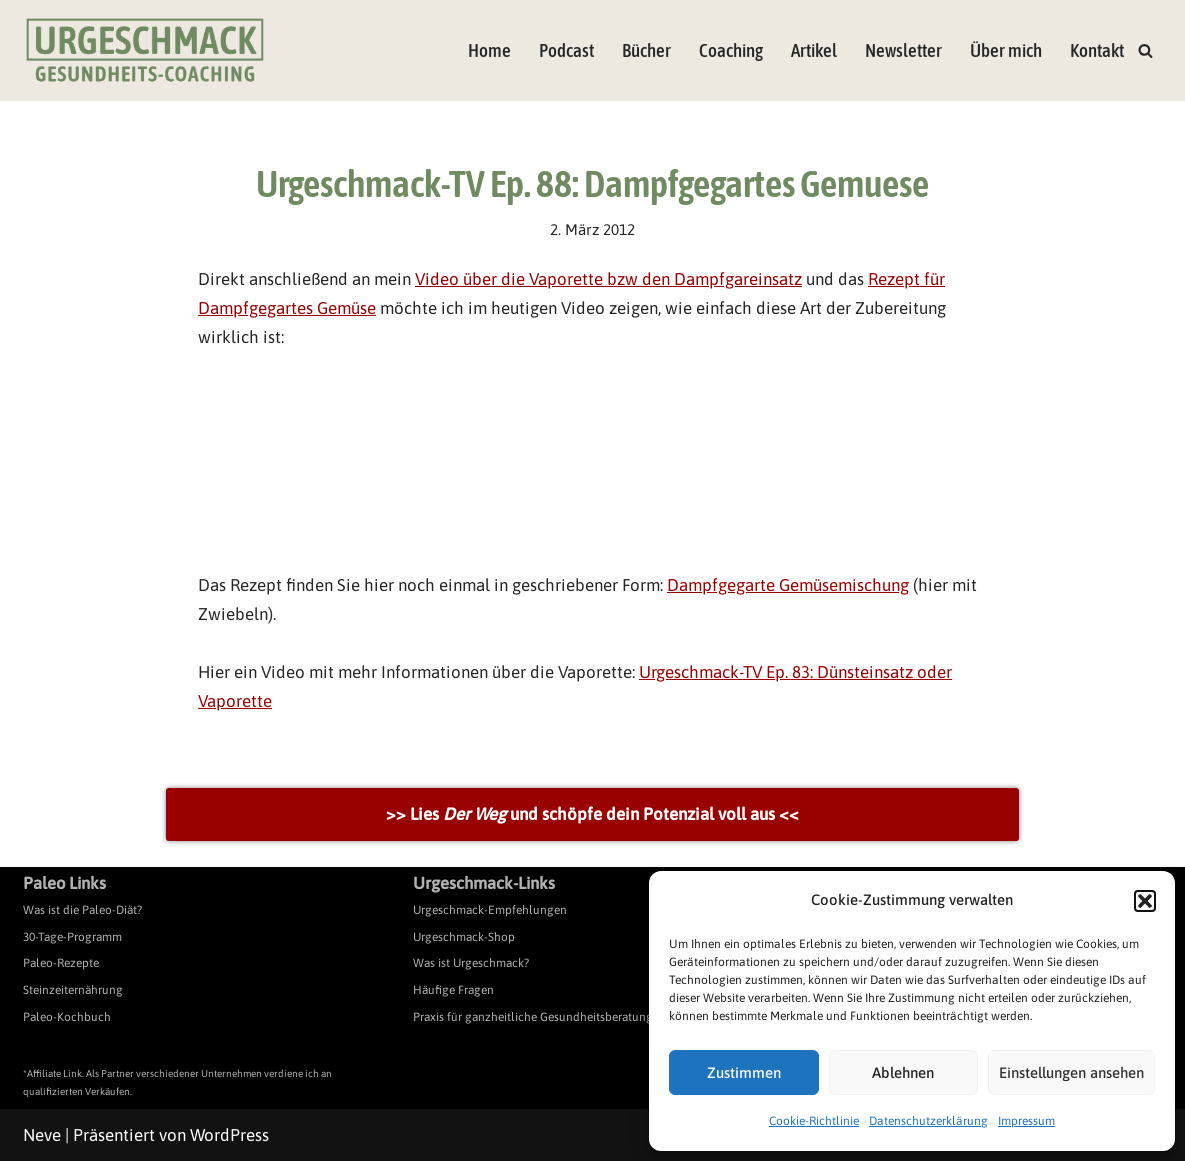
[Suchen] (1145, 50)
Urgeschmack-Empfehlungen (490, 910)
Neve (42, 1135)
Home (489, 50)
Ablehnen (903, 1072)
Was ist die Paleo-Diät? (82, 910)
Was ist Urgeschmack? (471, 963)
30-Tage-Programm (72, 937)
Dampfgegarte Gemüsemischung (788, 585)
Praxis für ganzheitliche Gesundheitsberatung (533, 1017)
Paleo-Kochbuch (67, 1017)
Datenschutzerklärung (928, 1121)
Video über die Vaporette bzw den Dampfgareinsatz (608, 279)
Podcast (566, 50)
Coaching (731, 50)
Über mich (1006, 50)
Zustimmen (744, 1072)
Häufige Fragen (453, 990)
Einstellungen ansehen (1071, 1072)
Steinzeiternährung (73, 990)
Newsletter (903, 50)
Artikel (814, 50)
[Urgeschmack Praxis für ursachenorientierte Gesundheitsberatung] (145, 50)
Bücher (646, 50)
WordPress (229, 1135)
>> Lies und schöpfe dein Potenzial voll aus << (592, 814)
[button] (1145, 901)
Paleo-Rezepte (61, 963)
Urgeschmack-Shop (464, 937)
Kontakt (1097, 50)
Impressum (1026, 1121)
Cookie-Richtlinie (814, 1121)
